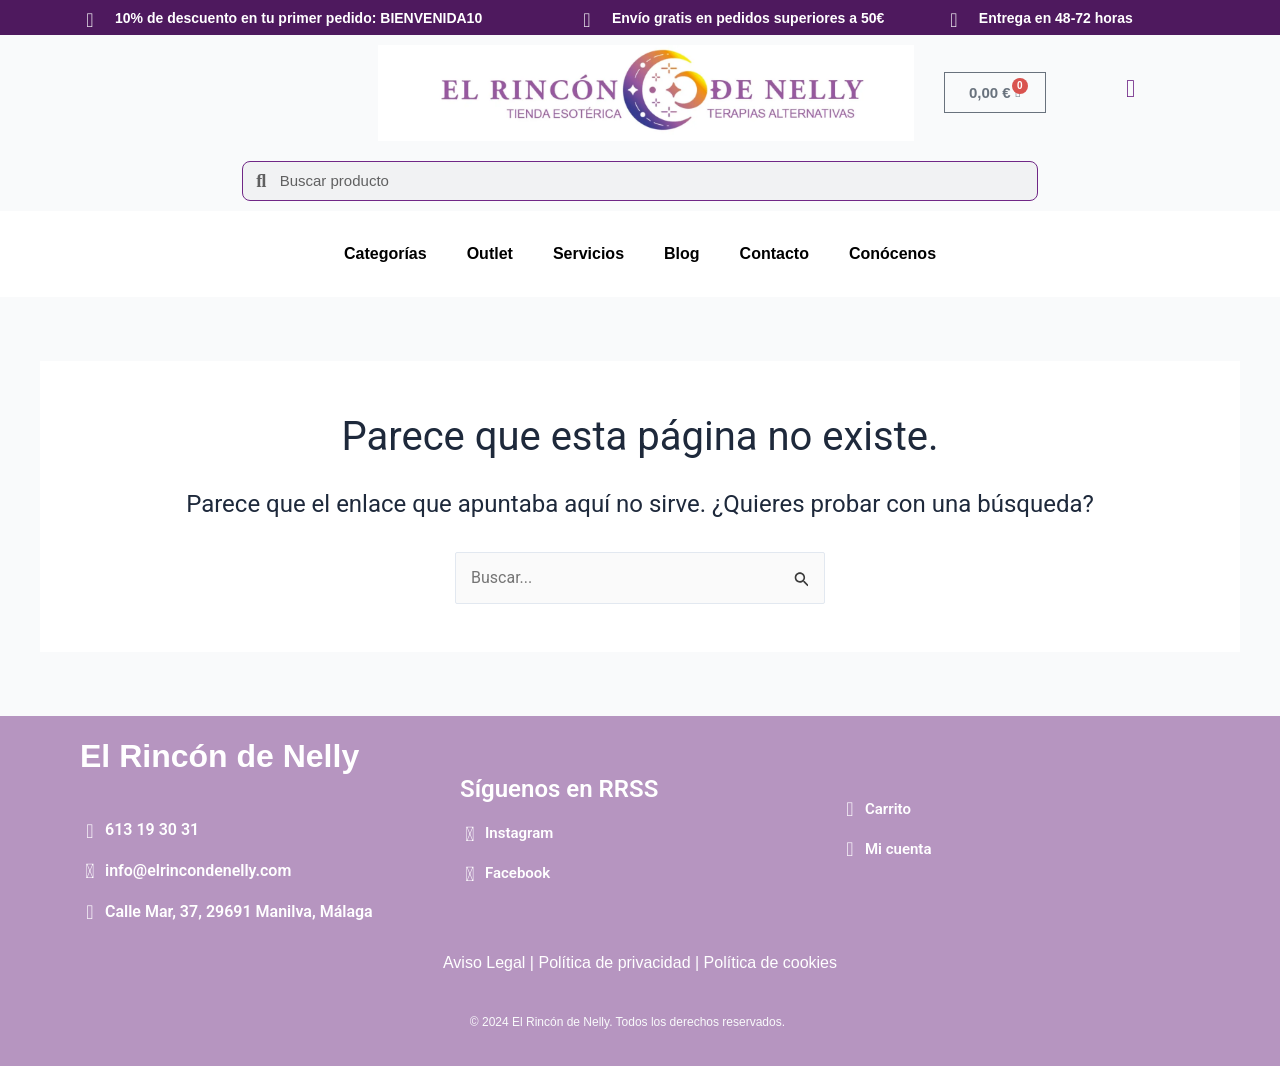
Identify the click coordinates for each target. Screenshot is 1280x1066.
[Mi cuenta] (850, 849)
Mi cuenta (898, 849)
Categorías (385, 253)
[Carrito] (850, 809)
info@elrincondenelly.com (198, 870)
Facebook (517, 873)
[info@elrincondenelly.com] (90, 871)
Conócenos (892, 253)
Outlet (490, 253)
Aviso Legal (484, 962)
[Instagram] (470, 834)
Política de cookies (770, 962)
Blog (682, 253)
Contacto (774, 253)
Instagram (519, 833)
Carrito (888, 809)
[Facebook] (470, 874)
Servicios (588, 253)
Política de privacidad (614, 962)
